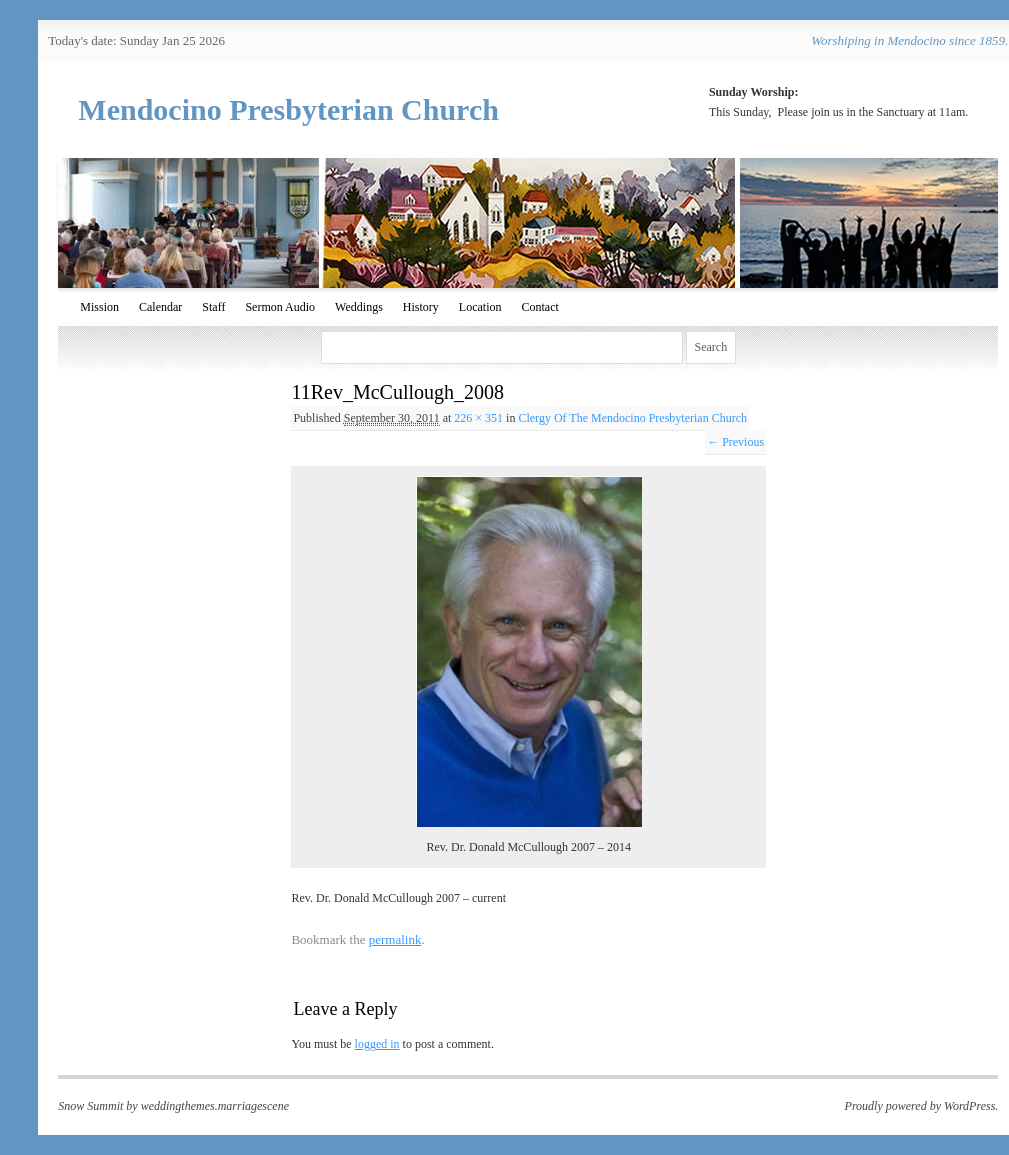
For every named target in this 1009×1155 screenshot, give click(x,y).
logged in (377, 1044)
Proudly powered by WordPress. (922, 1106)
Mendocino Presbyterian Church (288, 109)
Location (480, 307)
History (421, 307)
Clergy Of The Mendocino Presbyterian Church (632, 418)
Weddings (359, 307)
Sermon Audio (280, 307)
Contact (539, 307)
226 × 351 (478, 418)
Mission (99, 307)
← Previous (735, 442)
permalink (395, 939)
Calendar (160, 307)
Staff (213, 307)
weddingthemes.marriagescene (215, 1106)
